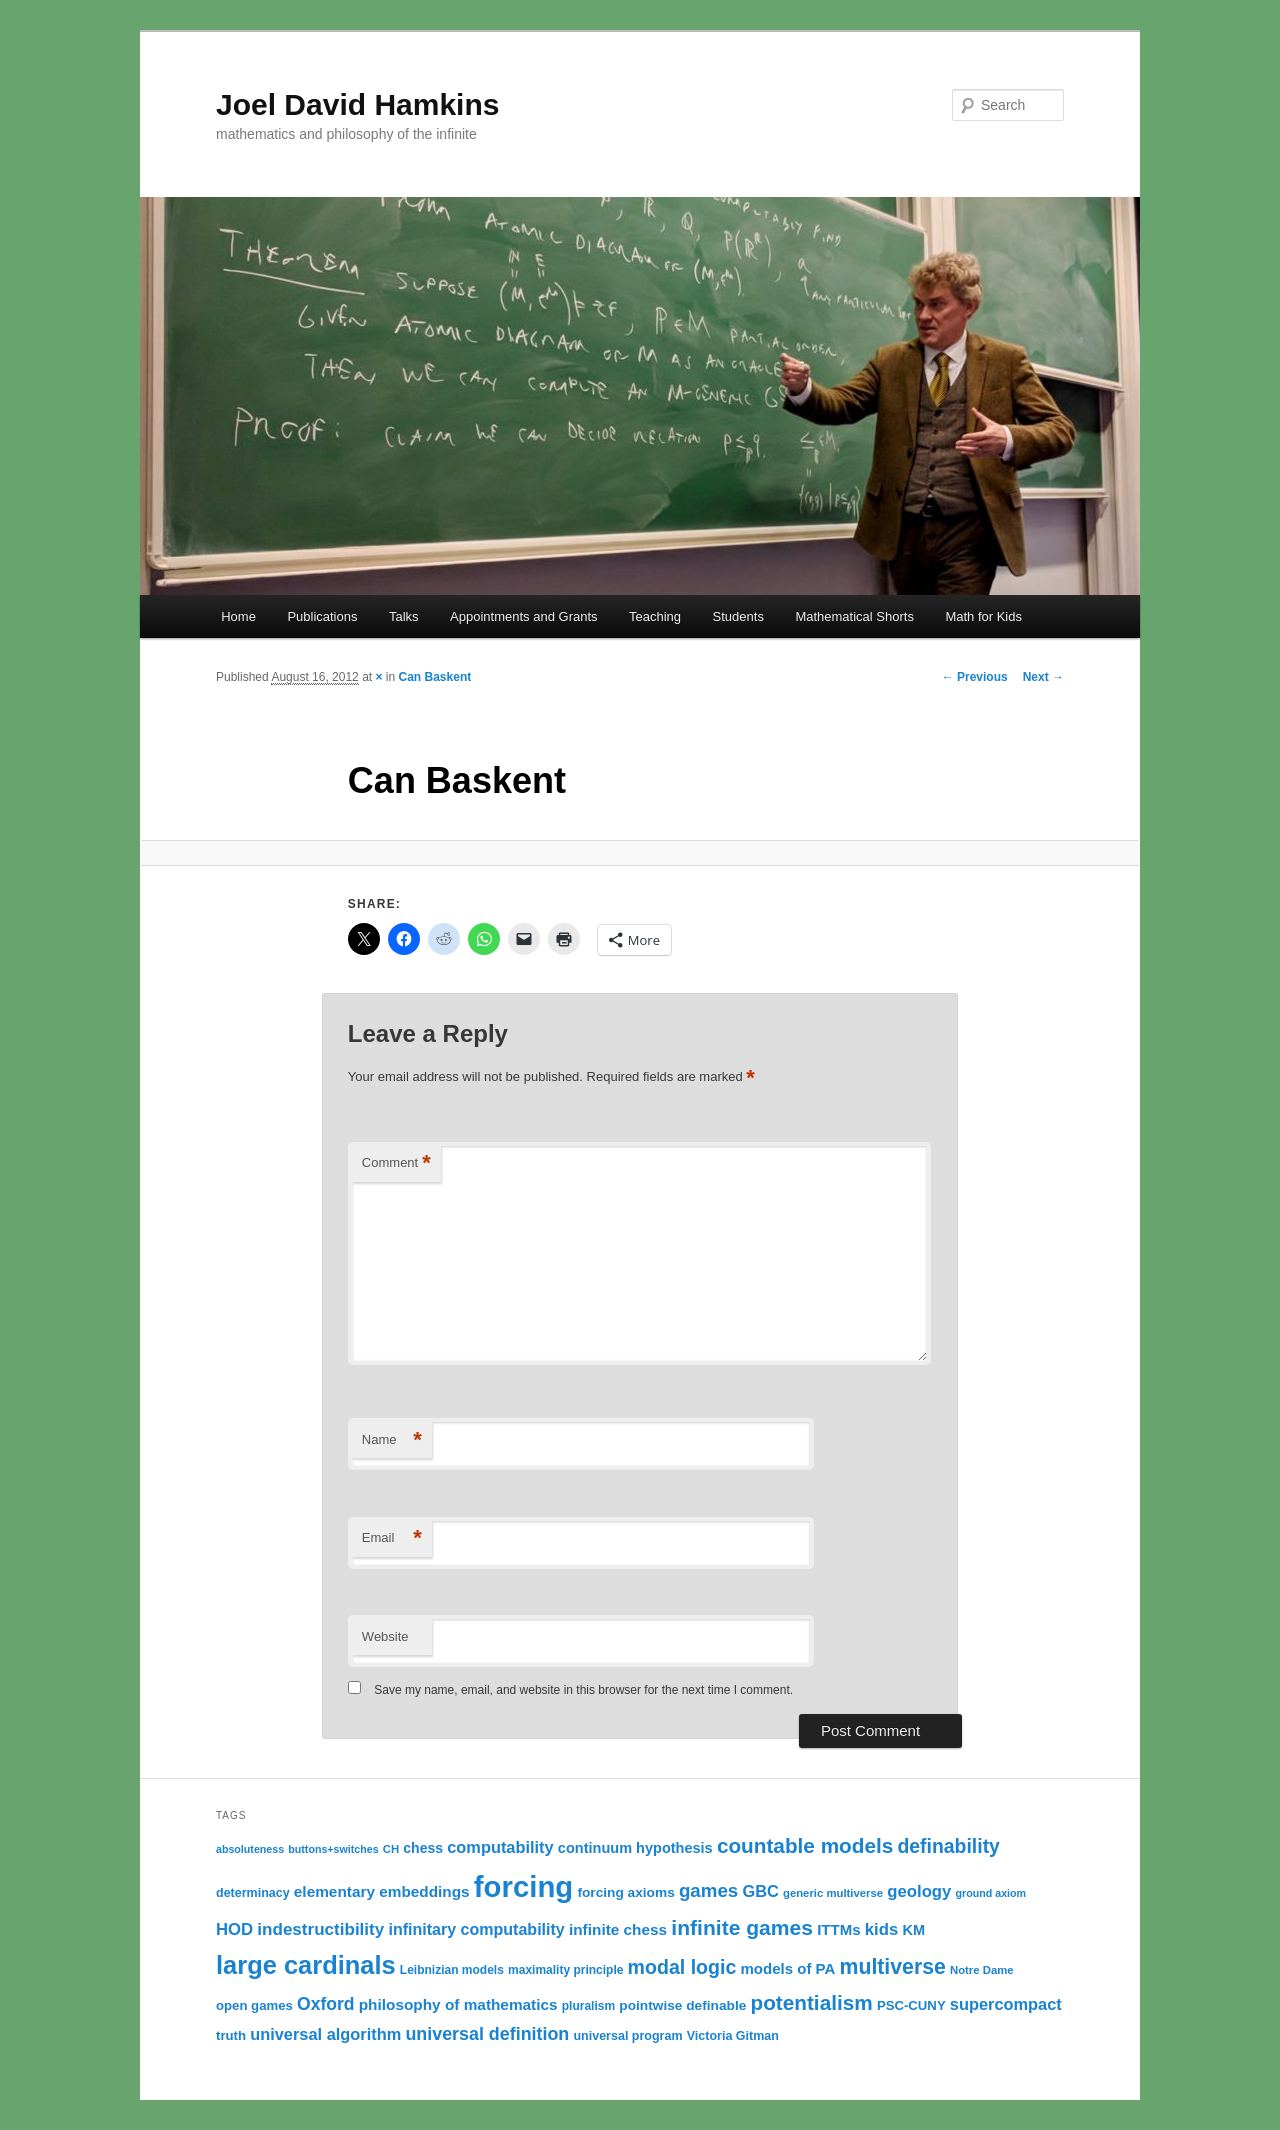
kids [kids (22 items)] (881, 1929)
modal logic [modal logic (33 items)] (682, 1967)
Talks (404, 616)
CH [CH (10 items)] (391, 1849)
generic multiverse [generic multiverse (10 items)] (833, 1893)
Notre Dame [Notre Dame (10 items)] (982, 1970)
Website (385, 1636)
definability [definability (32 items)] (948, 1846)
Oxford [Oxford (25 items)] (326, 2004)
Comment (396, 1163)
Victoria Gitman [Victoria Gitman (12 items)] (733, 2036)
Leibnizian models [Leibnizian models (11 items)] (452, 1970)
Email (392, 1538)
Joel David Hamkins (357, 104)
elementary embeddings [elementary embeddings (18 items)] (382, 1891)
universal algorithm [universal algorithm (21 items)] (325, 2034)
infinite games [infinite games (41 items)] (742, 1927)
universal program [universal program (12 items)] (627, 2036)
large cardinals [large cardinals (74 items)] (306, 1965)
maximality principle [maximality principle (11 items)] (565, 1970)
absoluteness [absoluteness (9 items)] (250, 1849)
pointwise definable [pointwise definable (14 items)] (682, 2005)
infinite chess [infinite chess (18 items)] (618, 1929)
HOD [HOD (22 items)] (234, 1929)
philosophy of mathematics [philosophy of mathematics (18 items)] (458, 2004)
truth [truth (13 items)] (231, 2035)
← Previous (975, 677)
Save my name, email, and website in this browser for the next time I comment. (583, 1690)
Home (238, 616)
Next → (1043, 677)
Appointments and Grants (523, 616)
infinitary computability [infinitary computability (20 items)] (476, 1929)
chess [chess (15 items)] (423, 1848)
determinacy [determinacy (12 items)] (253, 1893)
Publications (322, 616)
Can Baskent (435, 677)
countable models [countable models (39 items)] (805, 1845)
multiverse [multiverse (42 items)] (893, 1967)
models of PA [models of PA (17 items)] (787, 1968)
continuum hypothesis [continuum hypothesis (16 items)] (635, 1848)
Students (738, 616)
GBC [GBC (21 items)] (760, 1891)
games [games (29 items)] (708, 1890)
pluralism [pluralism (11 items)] (588, 2006)
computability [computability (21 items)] (500, 1847)
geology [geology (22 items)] (919, 1891)
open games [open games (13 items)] (254, 2005)
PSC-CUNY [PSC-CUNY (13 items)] (911, 2005)
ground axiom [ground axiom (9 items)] (991, 1893)
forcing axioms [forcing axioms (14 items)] (625, 1892)
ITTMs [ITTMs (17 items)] (838, 1929)
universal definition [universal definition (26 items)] (487, 2034)
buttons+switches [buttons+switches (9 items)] (333, 1849)
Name (392, 1440)
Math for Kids (983, 616)
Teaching (655, 616)
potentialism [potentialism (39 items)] (811, 2002)
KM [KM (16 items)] (913, 1930)
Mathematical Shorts (854, 616)
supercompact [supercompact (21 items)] (1006, 2004)
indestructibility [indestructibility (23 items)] (320, 1929)
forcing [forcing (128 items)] (523, 1886)
